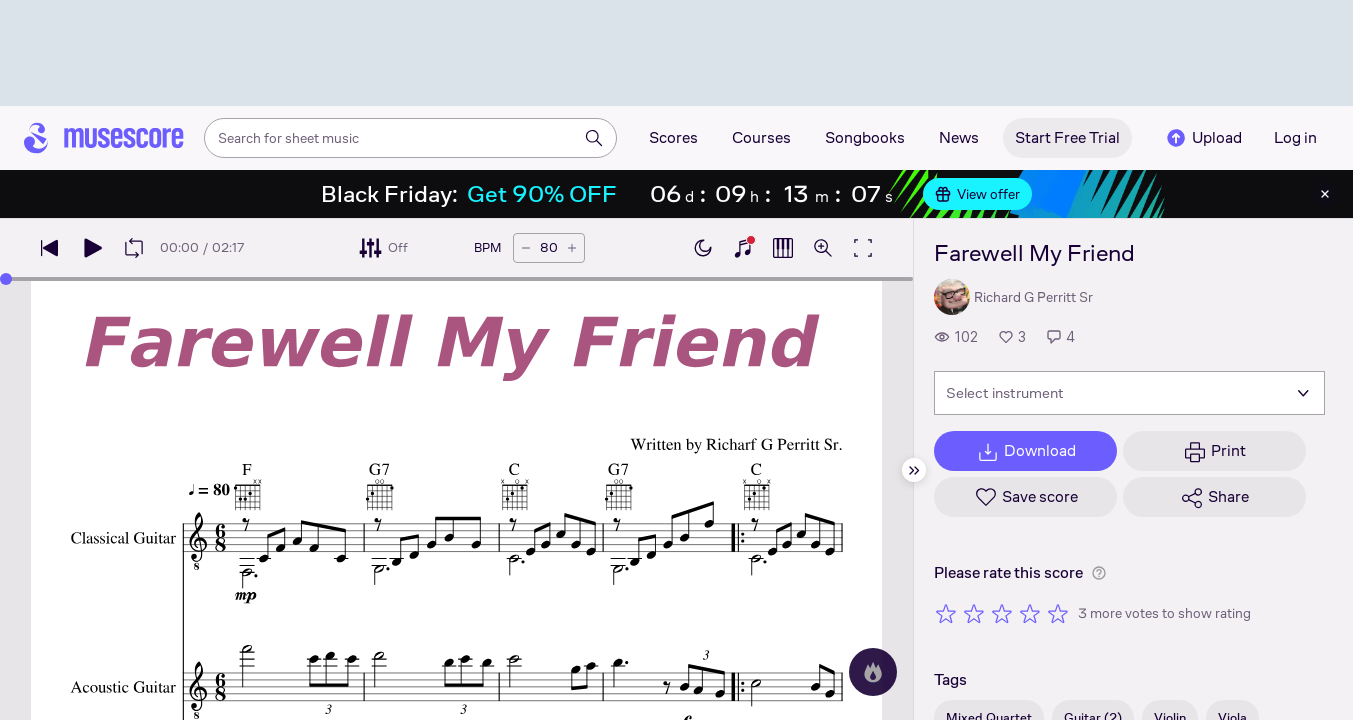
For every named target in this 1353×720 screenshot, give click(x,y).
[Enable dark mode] (703, 248)
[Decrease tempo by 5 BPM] (526, 248)
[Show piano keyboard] (743, 248)
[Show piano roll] (783, 248)
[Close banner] (1325, 194)
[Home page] (104, 138)
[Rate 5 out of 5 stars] (1058, 613)
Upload (1203, 138)
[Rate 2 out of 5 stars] (974, 613)
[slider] (6, 279)
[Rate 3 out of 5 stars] (1002, 613)
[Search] (594, 138)
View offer (977, 194)
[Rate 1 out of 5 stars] (946, 613)
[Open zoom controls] (823, 248)
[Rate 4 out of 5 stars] (1030, 613)
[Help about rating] (1099, 573)
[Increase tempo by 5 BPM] (572, 248)
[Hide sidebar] (914, 470)
